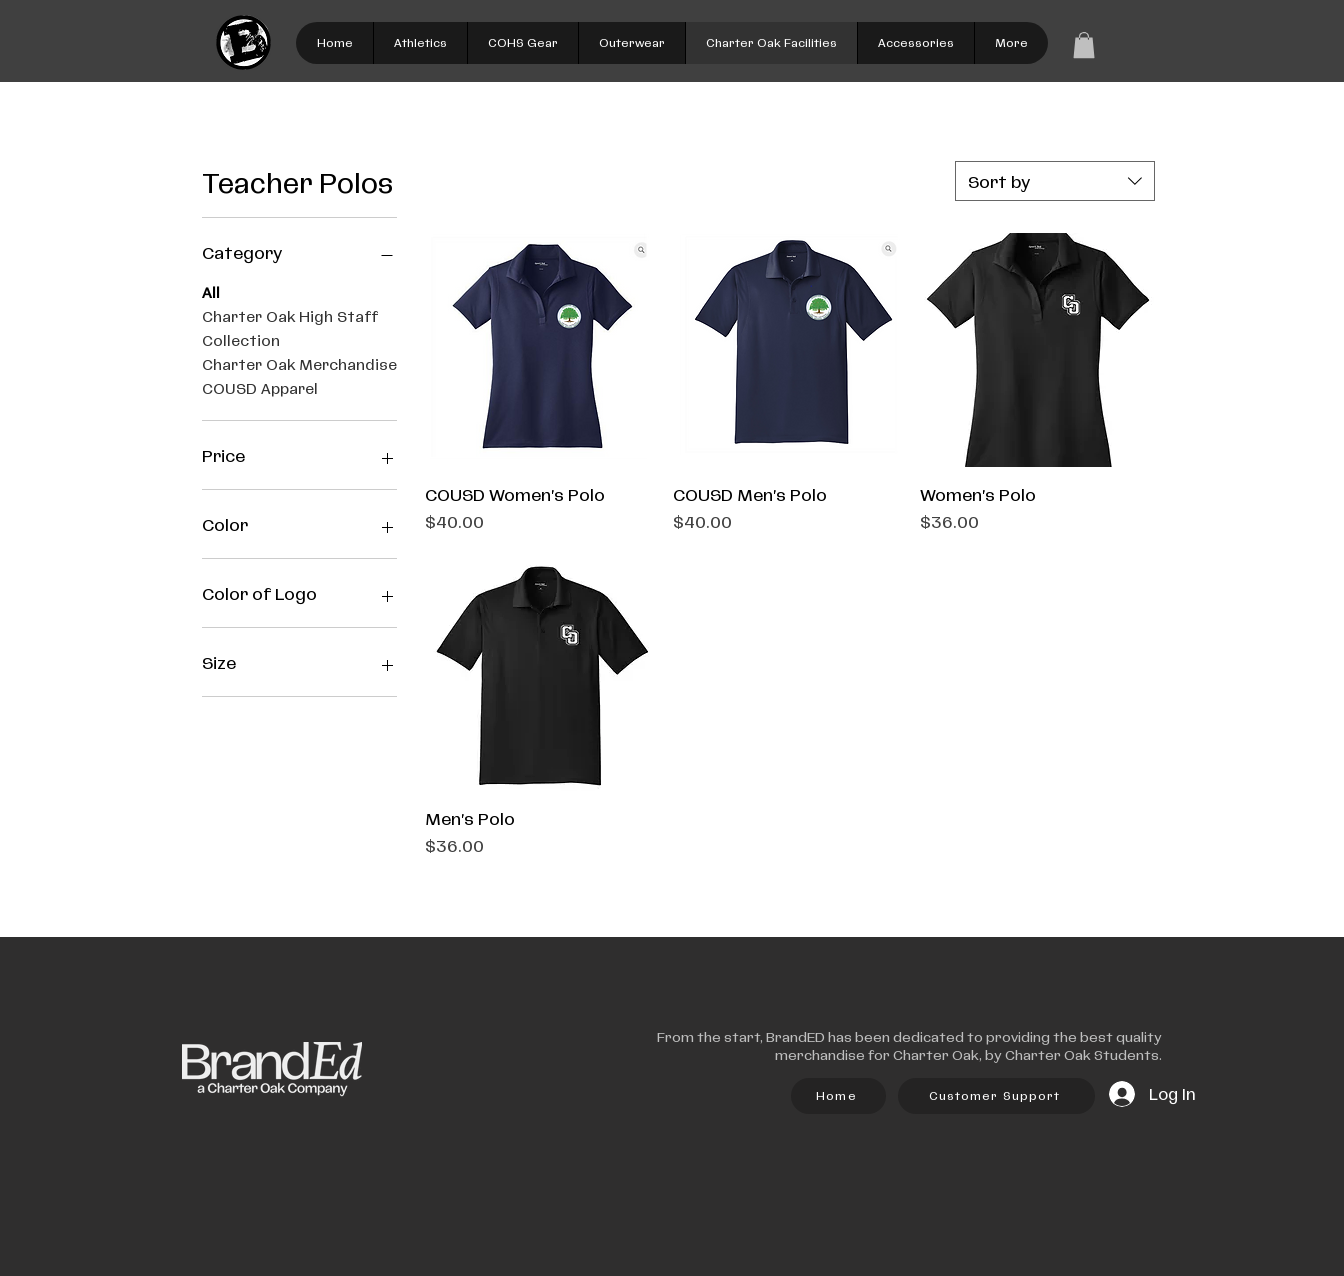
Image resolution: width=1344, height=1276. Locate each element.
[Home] (838, 1096)
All (211, 292)
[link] (1084, 45)
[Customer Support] (996, 1096)
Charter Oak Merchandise (299, 364)
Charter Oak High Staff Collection (290, 328)
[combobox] (1055, 181)
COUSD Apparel (260, 388)
